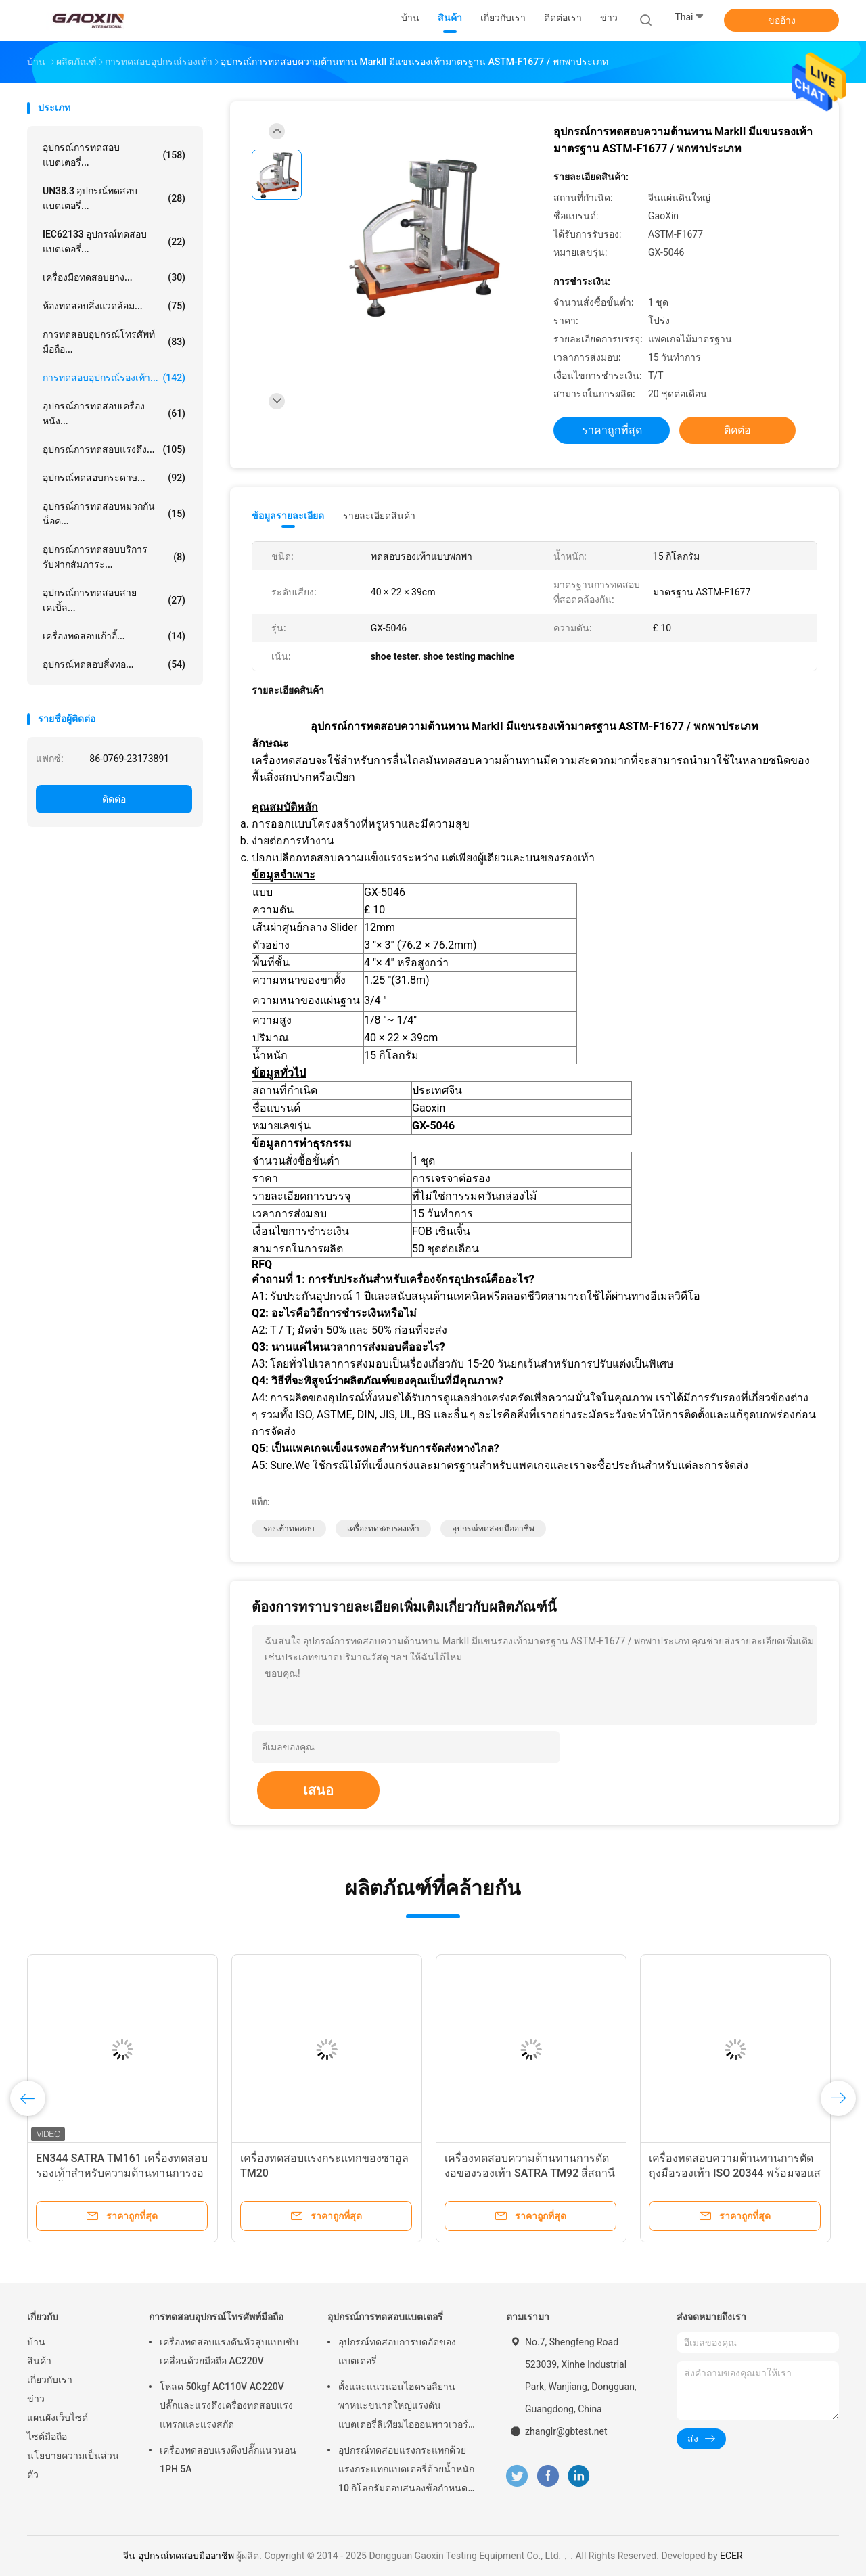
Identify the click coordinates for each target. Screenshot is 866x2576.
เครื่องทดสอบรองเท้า (383, 1528)
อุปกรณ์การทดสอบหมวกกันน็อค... (114, 513)
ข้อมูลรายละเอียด (288, 515)
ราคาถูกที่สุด (612, 430)
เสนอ (318, 1790)
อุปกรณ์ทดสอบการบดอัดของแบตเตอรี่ (397, 2351)
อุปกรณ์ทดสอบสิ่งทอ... (114, 664)
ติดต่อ (114, 799)
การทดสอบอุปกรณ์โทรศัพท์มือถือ (216, 2316)
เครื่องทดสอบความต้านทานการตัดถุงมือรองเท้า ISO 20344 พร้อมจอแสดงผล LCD (735, 2173)
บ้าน (36, 2341)
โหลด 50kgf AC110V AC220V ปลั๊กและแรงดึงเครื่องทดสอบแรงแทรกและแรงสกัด (226, 2405)
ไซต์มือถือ (47, 2436)
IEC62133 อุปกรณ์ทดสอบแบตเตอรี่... (114, 241)
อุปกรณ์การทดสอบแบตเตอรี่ (385, 2316)
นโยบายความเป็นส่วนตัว (73, 2465)
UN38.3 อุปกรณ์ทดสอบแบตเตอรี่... (114, 198)
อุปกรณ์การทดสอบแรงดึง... (114, 449)
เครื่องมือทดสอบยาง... (114, 277)
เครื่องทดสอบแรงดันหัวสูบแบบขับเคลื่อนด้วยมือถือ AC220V (229, 2351)
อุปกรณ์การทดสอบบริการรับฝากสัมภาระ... (114, 557)
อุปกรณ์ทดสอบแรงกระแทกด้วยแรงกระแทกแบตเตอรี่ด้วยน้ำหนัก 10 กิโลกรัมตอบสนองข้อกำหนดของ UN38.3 (406, 2471)
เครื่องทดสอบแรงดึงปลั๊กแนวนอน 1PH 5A (228, 2460)
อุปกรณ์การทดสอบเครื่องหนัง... (114, 413)
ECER (731, 2555)
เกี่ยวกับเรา (49, 2379)
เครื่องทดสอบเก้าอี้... (114, 636)
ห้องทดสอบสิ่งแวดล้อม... (114, 306)
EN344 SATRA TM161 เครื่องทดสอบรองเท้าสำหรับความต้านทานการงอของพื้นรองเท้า (122, 2173)
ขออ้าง (782, 20)
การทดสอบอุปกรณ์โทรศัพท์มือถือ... (114, 342)
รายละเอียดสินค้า (379, 515)
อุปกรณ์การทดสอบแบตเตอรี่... (114, 155)
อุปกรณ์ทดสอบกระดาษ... (114, 477)
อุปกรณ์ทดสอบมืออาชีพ (493, 1528)
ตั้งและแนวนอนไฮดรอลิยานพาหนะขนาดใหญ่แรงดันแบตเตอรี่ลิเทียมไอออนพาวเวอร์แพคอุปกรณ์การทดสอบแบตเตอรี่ (405, 2407)
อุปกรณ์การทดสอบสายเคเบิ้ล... (114, 600)
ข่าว (36, 2398)
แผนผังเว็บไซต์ (57, 2417)
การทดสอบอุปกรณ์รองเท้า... (114, 377)
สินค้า (39, 2360)
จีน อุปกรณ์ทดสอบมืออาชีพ (178, 2555)
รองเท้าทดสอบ (289, 1528)
